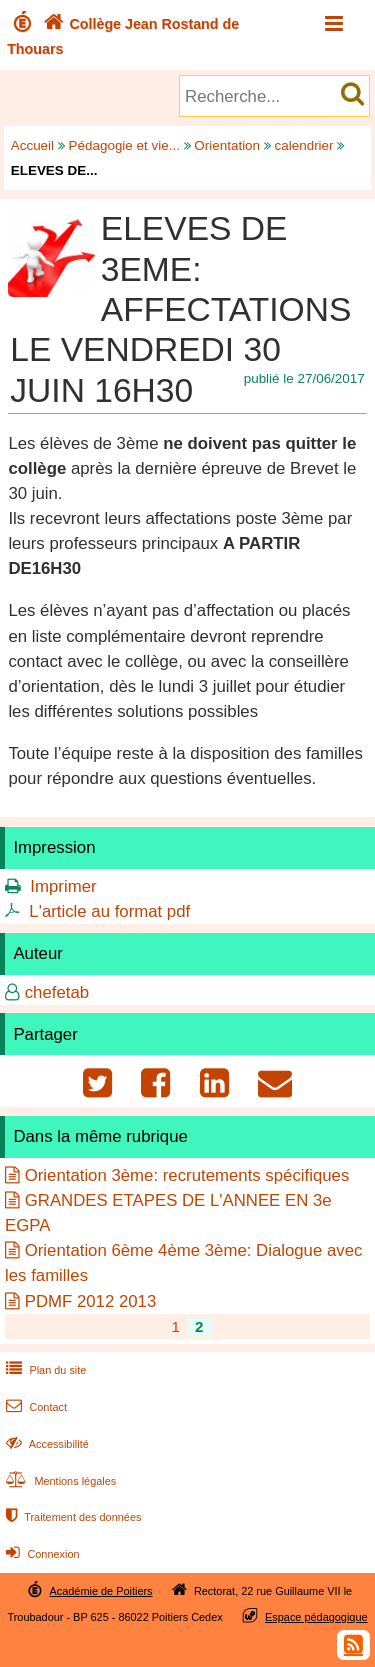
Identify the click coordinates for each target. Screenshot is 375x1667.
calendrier (304, 145)
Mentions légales (59, 1481)
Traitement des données (71, 1517)
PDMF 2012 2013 (91, 1301)
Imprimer (63, 886)
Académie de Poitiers (100, 1591)
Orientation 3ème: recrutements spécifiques (187, 1175)
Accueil (32, 145)
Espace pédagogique (316, 1617)
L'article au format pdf (109, 911)
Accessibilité (45, 1444)
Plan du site (44, 1370)
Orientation (227, 145)
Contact (34, 1407)
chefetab (57, 992)
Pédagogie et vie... (124, 145)
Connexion (40, 1554)
